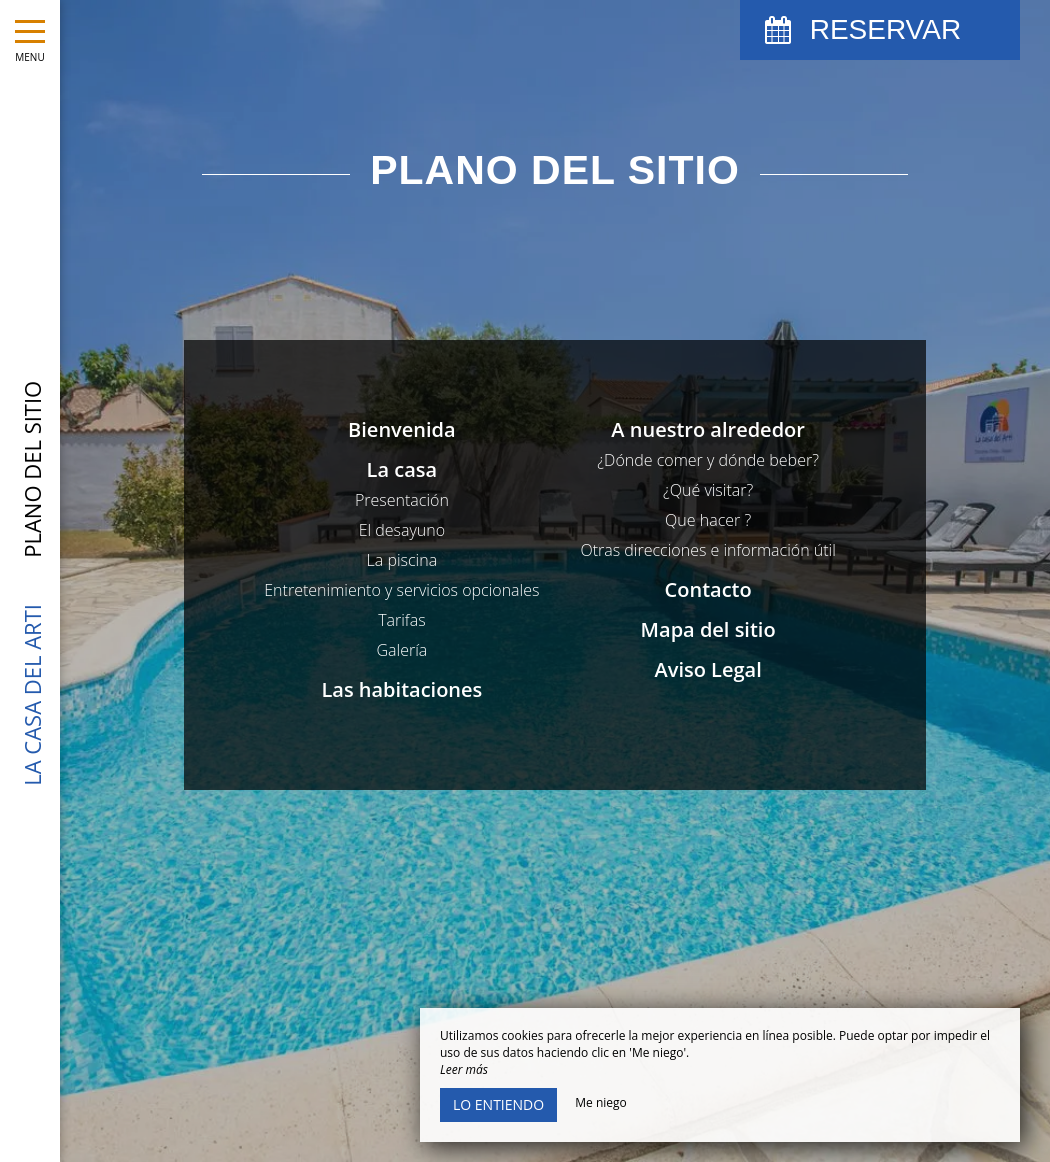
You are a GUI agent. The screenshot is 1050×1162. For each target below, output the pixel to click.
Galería (401, 650)
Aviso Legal (707, 669)
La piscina (402, 560)
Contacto (708, 589)
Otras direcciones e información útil (707, 550)
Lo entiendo (498, 1104)
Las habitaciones (401, 689)
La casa (402, 469)
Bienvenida (402, 429)
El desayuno (402, 530)
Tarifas (401, 620)
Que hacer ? (708, 520)
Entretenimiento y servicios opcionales (401, 590)
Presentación (402, 500)
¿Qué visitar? (708, 490)
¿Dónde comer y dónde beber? (708, 460)
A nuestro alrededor (708, 429)
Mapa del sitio (708, 629)
